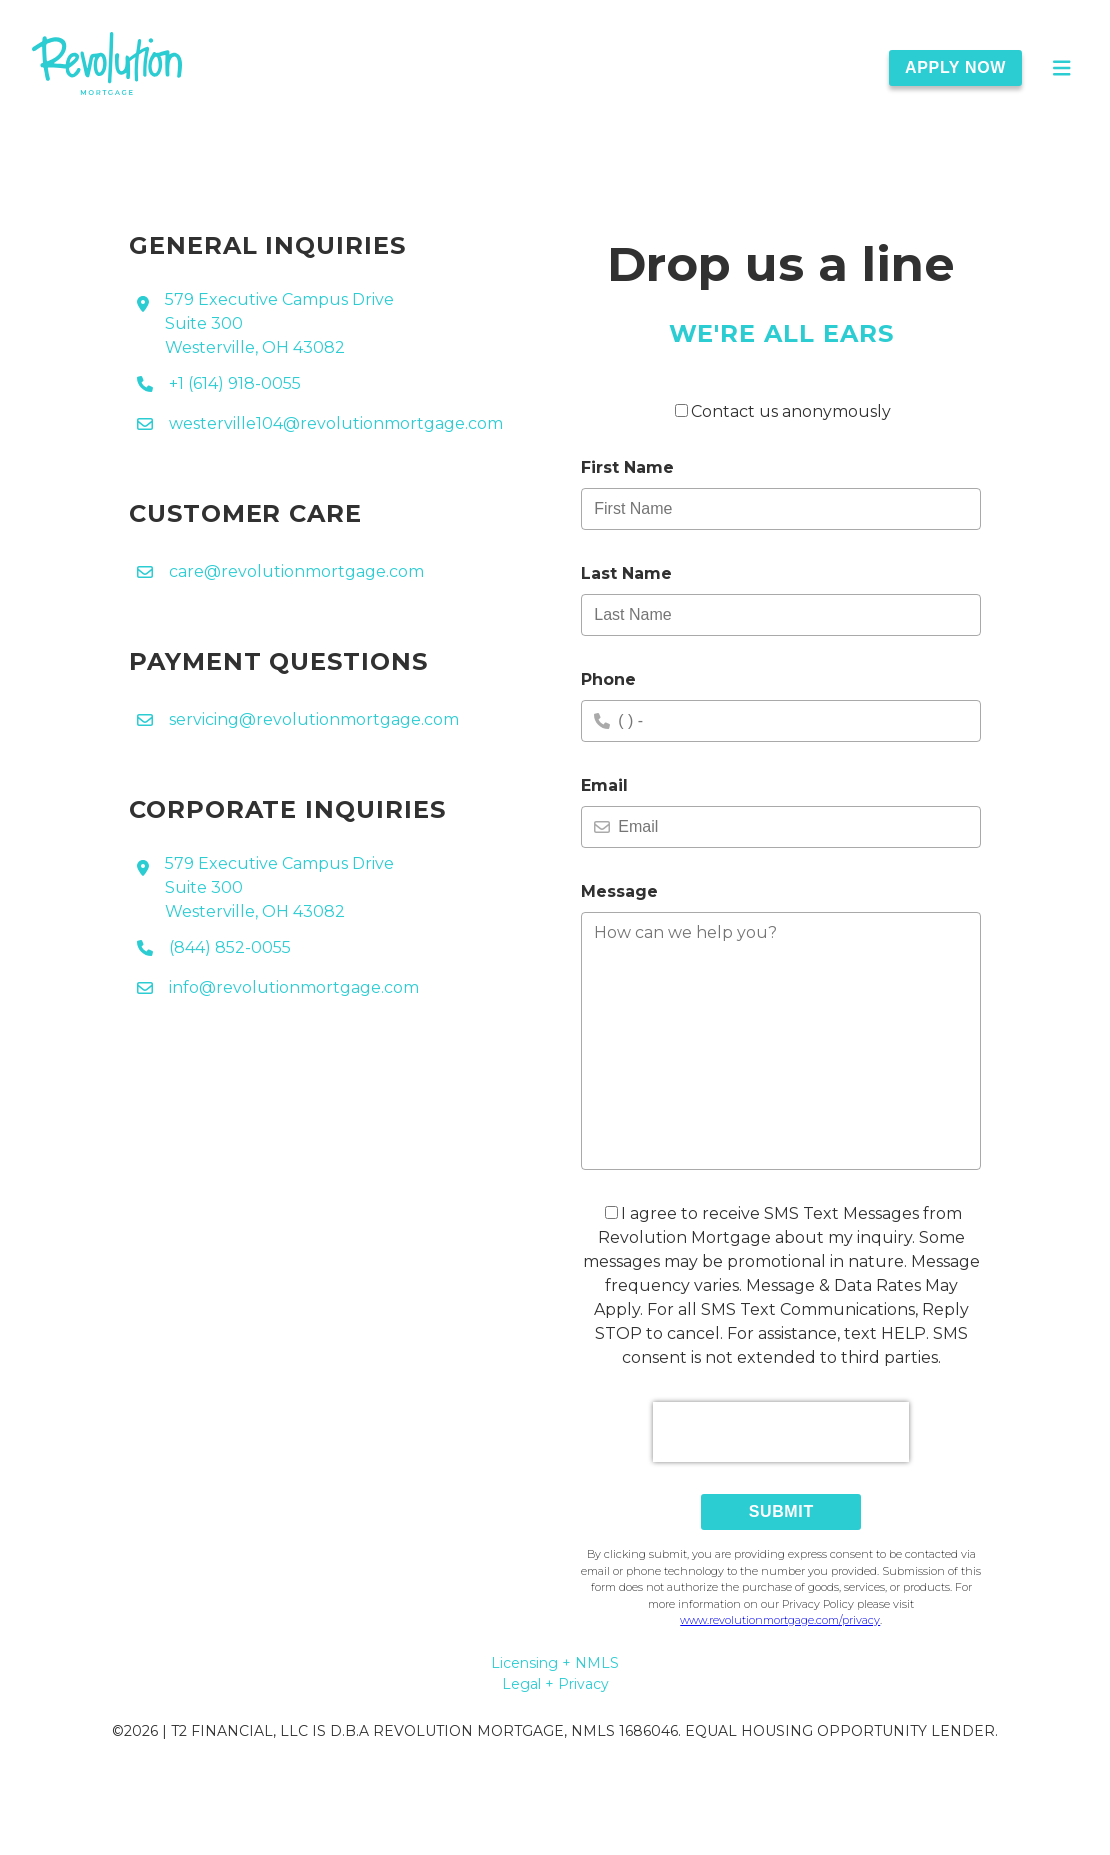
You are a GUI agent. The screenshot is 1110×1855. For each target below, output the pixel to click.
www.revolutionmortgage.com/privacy (780, 1620)
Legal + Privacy (555, 1684)
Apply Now (955, 67)
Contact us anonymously (783, 411)
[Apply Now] (967, 68)
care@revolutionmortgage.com (296, 571)
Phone (608, 679)
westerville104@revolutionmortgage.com (336, 423)
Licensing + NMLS (555, 1663)
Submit (781, 1511)
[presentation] (781, 1432)
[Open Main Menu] (1062, 68)
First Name (627, 467)
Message (619, 891)
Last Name (626, 573)
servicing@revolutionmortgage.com (314, 719)
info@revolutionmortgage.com (294, 987)
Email (604, 785)
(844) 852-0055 (230, 947)
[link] (107, 67)
